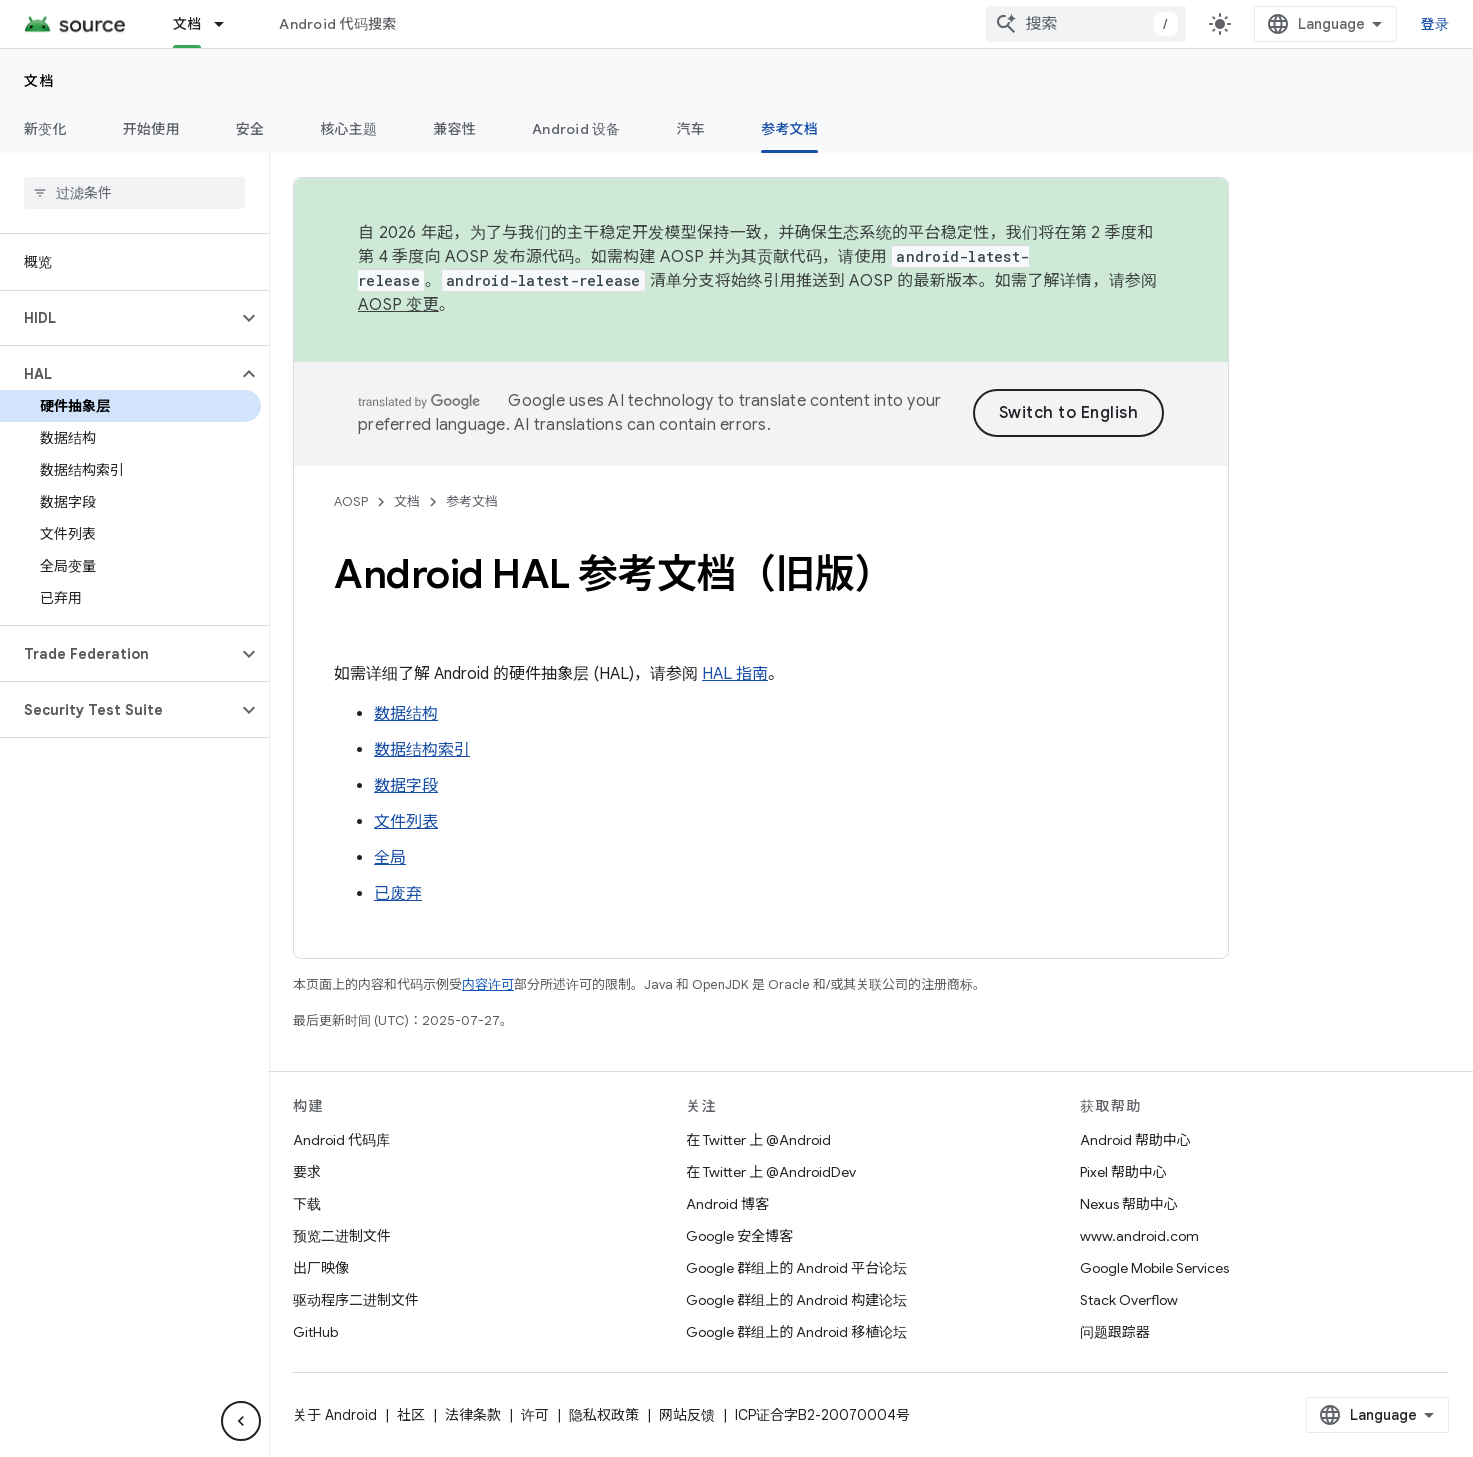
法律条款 (473, 1415)
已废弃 (398, 894)
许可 (535, 1415)
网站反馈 (687, 1415)
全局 (390, 858)
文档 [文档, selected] (187, 24)
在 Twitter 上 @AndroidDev (771, 1172)
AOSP (351, 501)
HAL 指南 (735, 674)
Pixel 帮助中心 (1123, 1172)
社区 (411, 1415)
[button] (118, 318)
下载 (307, 1204)
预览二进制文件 (342, 1236)
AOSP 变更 (398, 305)
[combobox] (1086, 24)
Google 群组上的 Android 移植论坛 (796, 1332)
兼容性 (454, 129)
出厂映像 (321, 1268)
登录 (1435, 24)
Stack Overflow (1129, 1300)
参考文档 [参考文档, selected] (789, 129)
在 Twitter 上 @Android (758, 1140)
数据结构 (406, 714)
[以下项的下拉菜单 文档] (228, 24)
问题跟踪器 (1115, 1332)
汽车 (691, 129)
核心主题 (348, 129)
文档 (39, 81)
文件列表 (406, 822)
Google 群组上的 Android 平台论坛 (796, 1268)
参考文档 (472, 501)
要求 (307, 1172)
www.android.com (1139, 1236)
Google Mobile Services (1154, 1268)
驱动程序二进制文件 (356, 1300)
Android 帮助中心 (1135, 1140)
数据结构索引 (422, 750)
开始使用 (151, 129)
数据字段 (406, 786)
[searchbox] (134, 193)
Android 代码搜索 (337, 24)
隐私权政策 (604, 1415)
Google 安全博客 (739, 1236)
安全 (250, 129)
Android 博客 (727, 1204)
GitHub (315, 1332)
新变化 (45, 129)
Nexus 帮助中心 (1129, 1204)
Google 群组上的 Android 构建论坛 (796, 1300)
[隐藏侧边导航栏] (241, 1421)
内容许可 (488, 984)
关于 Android (335, 1415)
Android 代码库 (341, 1140)
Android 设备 (576, 129)
